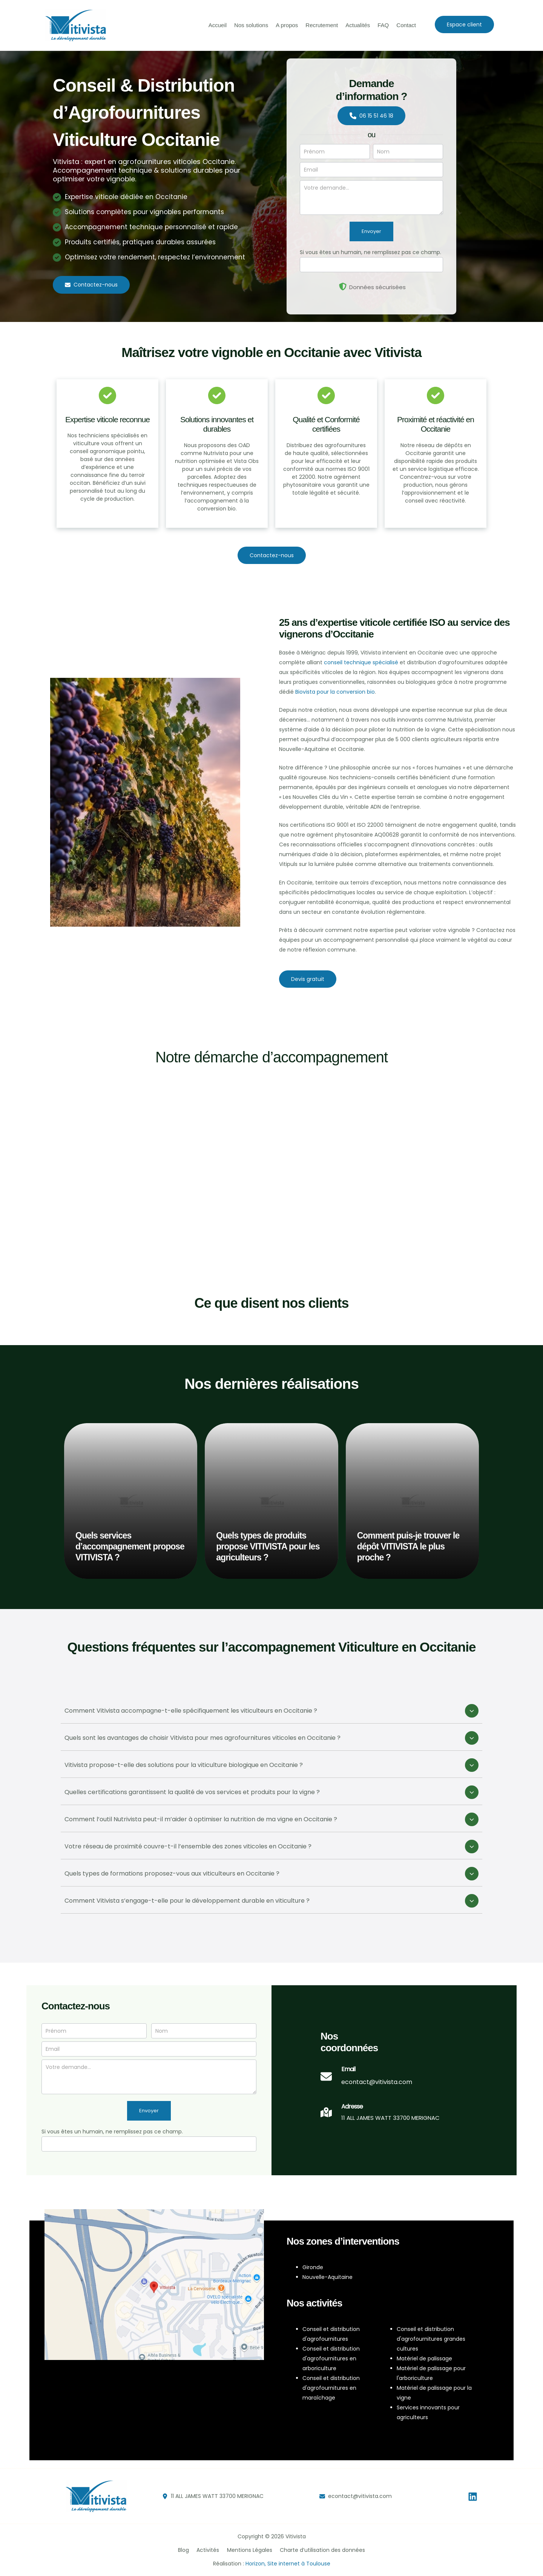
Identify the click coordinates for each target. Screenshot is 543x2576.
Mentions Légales (248, 2550)
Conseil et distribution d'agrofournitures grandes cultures (431, 2338)
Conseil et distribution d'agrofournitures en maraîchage (331, 2387)
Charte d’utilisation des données (319, 2550)
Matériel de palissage (424, 2358)
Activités (209, 2550)
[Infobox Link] (366, 2080)
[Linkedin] (472, 2496)
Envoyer (371, 231)
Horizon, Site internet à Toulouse (287, 2563)
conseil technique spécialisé (361, 662)
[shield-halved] (342, 286)
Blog (187, 2550)
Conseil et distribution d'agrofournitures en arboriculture (331, 2358)
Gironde (312, 2267)
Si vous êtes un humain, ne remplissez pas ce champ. (370, 252)
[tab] (271, 1712)
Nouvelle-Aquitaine (327, 2277)
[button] (464, 24)
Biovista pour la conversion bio (335, 692)
